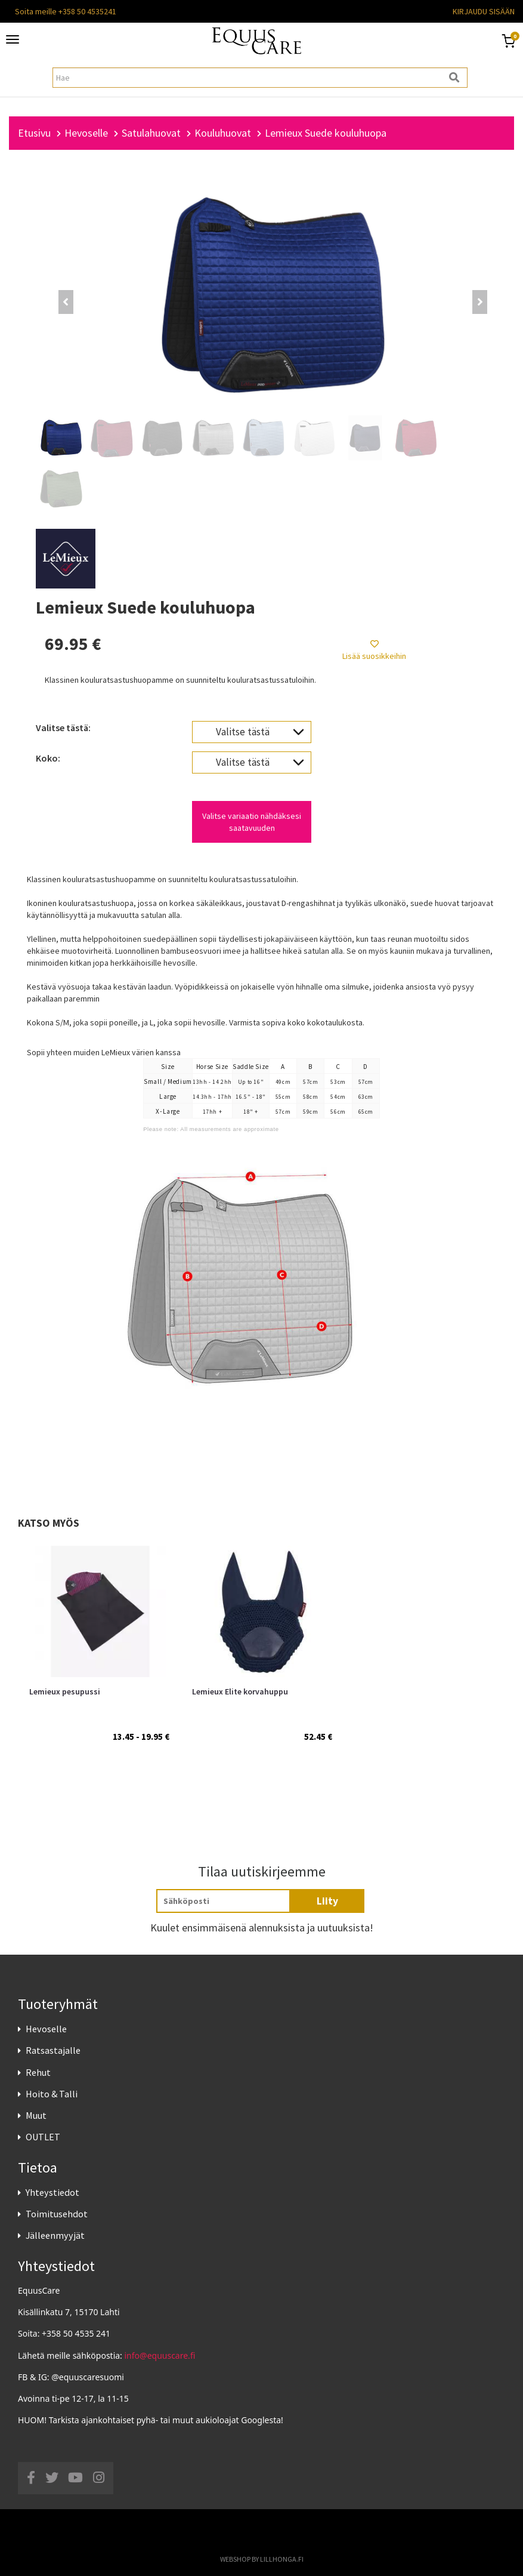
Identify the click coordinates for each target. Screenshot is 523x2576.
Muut (36, 2115)
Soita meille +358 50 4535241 (65, 11)
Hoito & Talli (52, 2094)
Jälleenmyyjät (55, 2235)
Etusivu (34, 133)
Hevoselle (46, 2029)
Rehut (38, 2072)
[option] (99, 1674)
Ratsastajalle (53, 2050)
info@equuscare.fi (160, 2355)
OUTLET (43, 2137)
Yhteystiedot (52, 2192)
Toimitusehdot (57, 2214)
